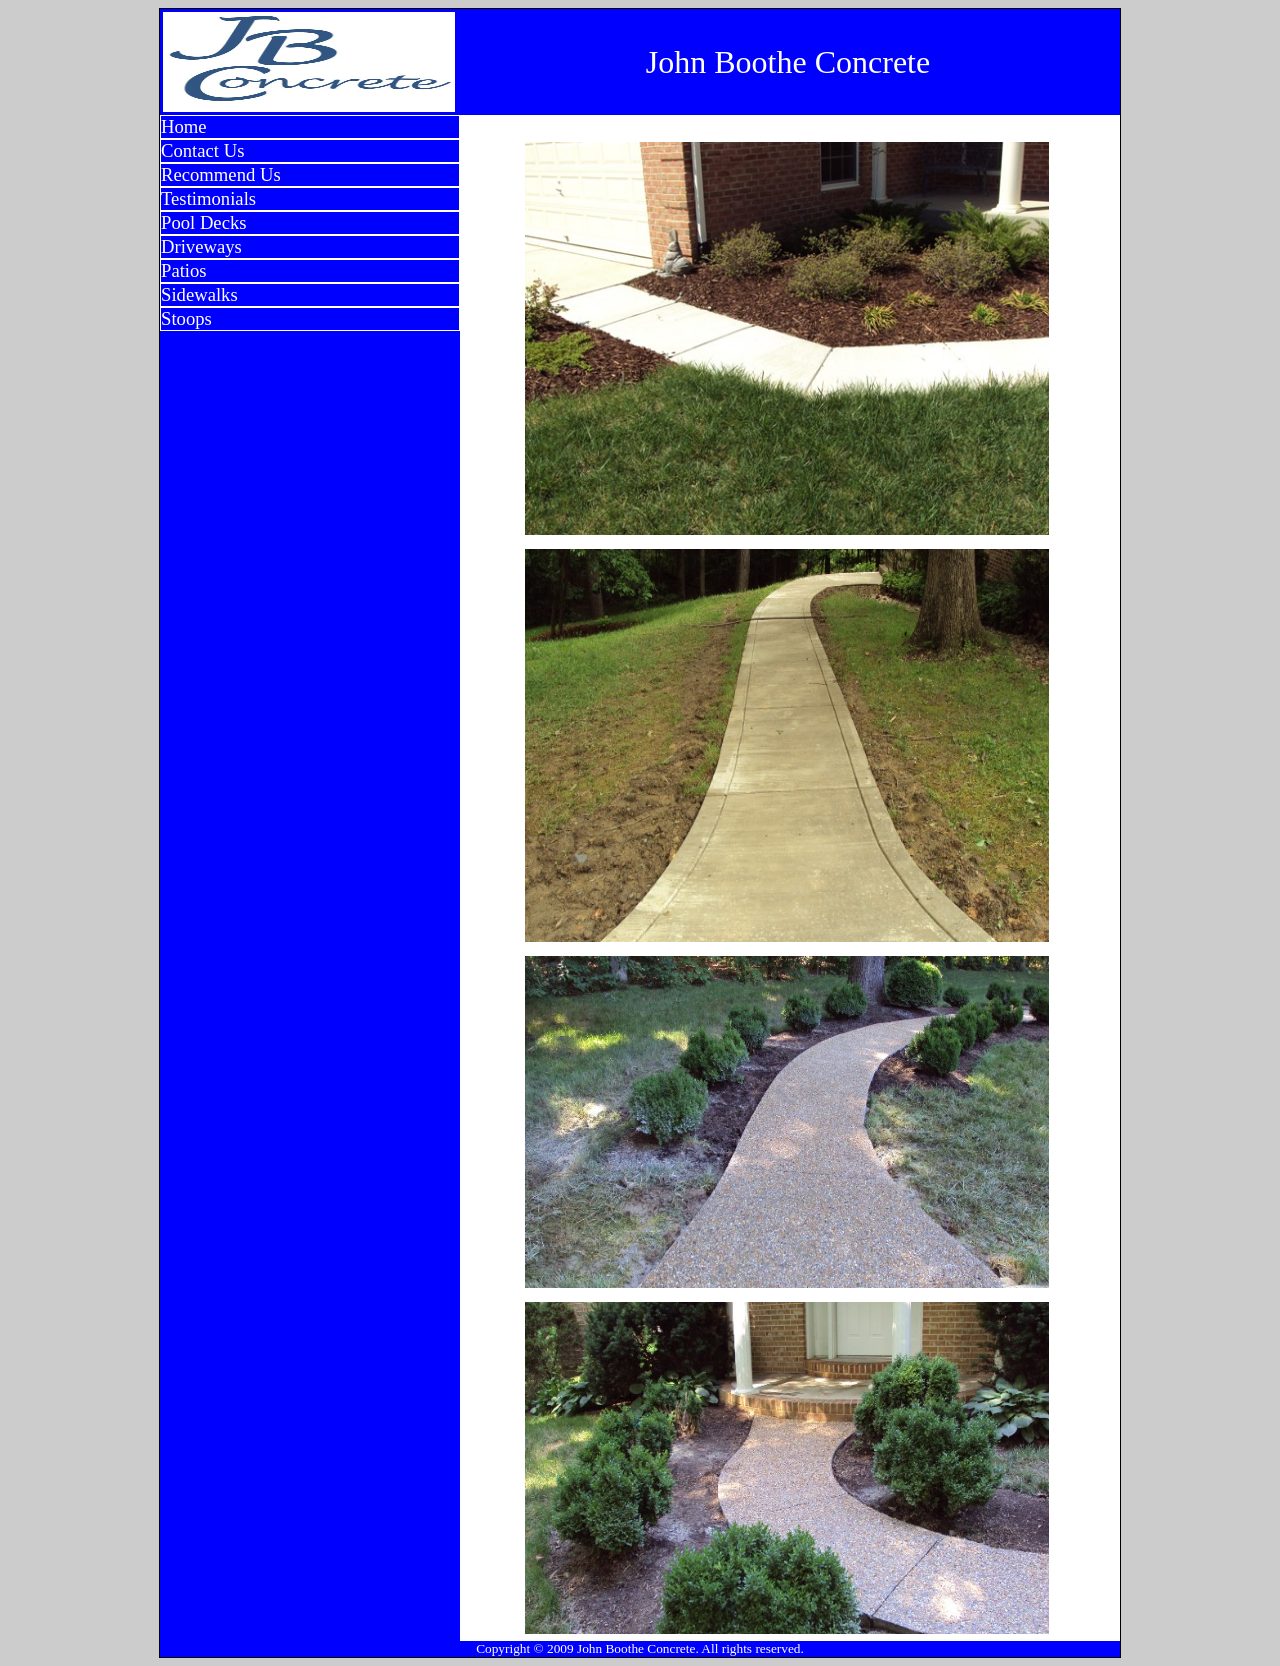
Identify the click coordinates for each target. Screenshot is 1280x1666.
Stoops (186, 318)
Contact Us (202, 150)
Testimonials (208, 198)
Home (184, 126)
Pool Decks (204, 222)
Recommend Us (221, 174)
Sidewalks (199, 294)
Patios (184, 270)
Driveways (201, 246)
